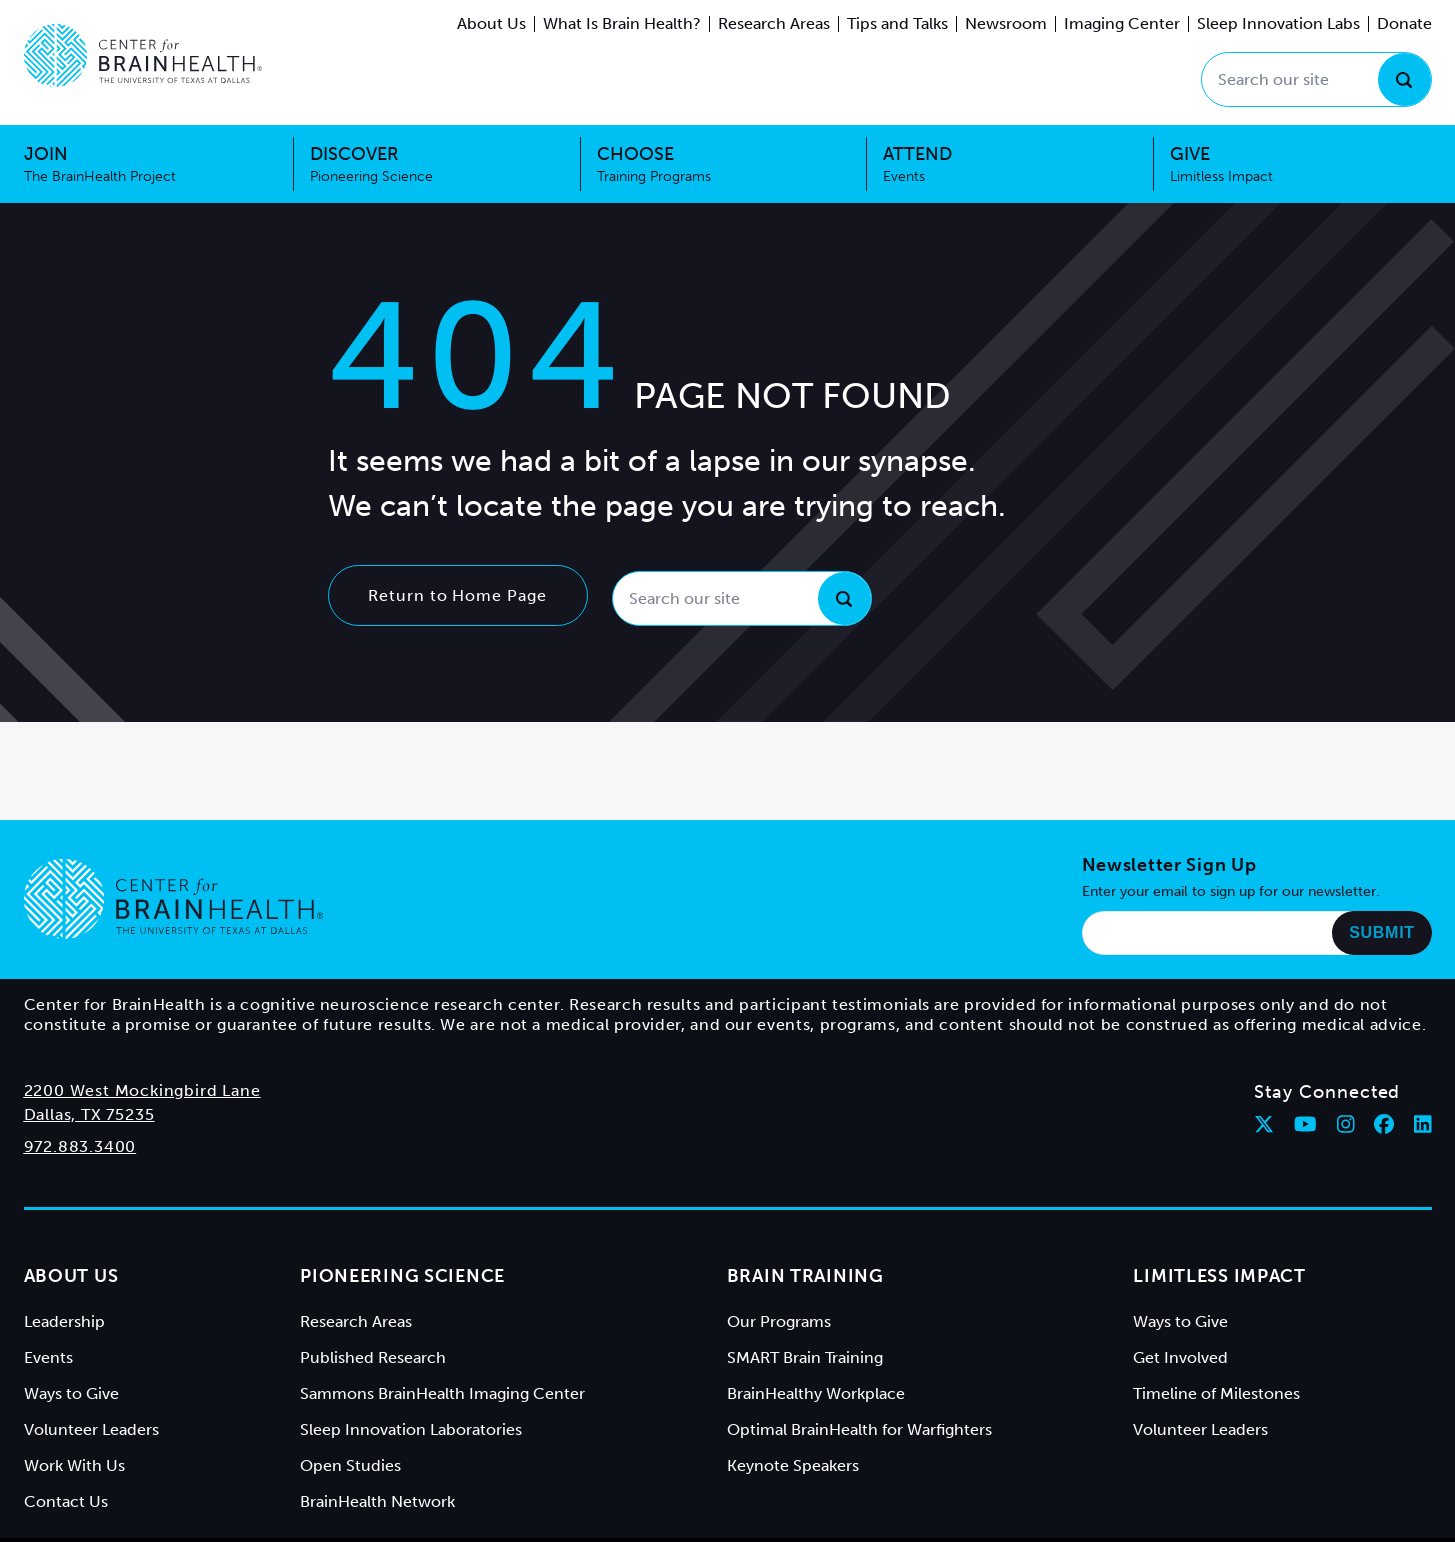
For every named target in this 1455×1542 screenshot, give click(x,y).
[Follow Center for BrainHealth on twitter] (1264, 1124)
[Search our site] (1316, 79)
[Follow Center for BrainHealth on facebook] (1384, 1124)
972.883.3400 (80, 1146)
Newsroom (1006, 23)
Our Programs (779, 1321)
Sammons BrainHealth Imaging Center (442, 1393)
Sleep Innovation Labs (1278, 23)
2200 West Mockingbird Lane (142, 1090)
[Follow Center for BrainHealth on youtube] (1305, 1124)
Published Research (373, 1357)
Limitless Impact (1219, 1276)
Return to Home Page (457, 595)
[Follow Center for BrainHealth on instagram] (1346, 1124)
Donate (1404, 23)
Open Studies (350, 1465)
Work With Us (74, 1465)
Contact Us (66, 1501)
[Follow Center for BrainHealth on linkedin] (1423, 1124)
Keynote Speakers (793, 1465)
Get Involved (1180, 1357)
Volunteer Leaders (91, 1429)
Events (48, 1357)
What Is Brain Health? (622, 23)
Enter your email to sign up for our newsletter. (1231, 891)
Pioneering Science (402, 1276)
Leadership (64, 1321)
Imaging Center (1122, 23)
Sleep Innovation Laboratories (411, 1429)
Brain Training (805, 1276)
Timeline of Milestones (1216, 1393)
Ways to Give (71, 1393)
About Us (491, 23)
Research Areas (774, 23)
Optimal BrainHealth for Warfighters (859, 1429)
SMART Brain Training (805, 1357)
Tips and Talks (897, 23)
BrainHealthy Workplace (816, 1393)
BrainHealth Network (377, 1501)
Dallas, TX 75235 (89, 1114)
